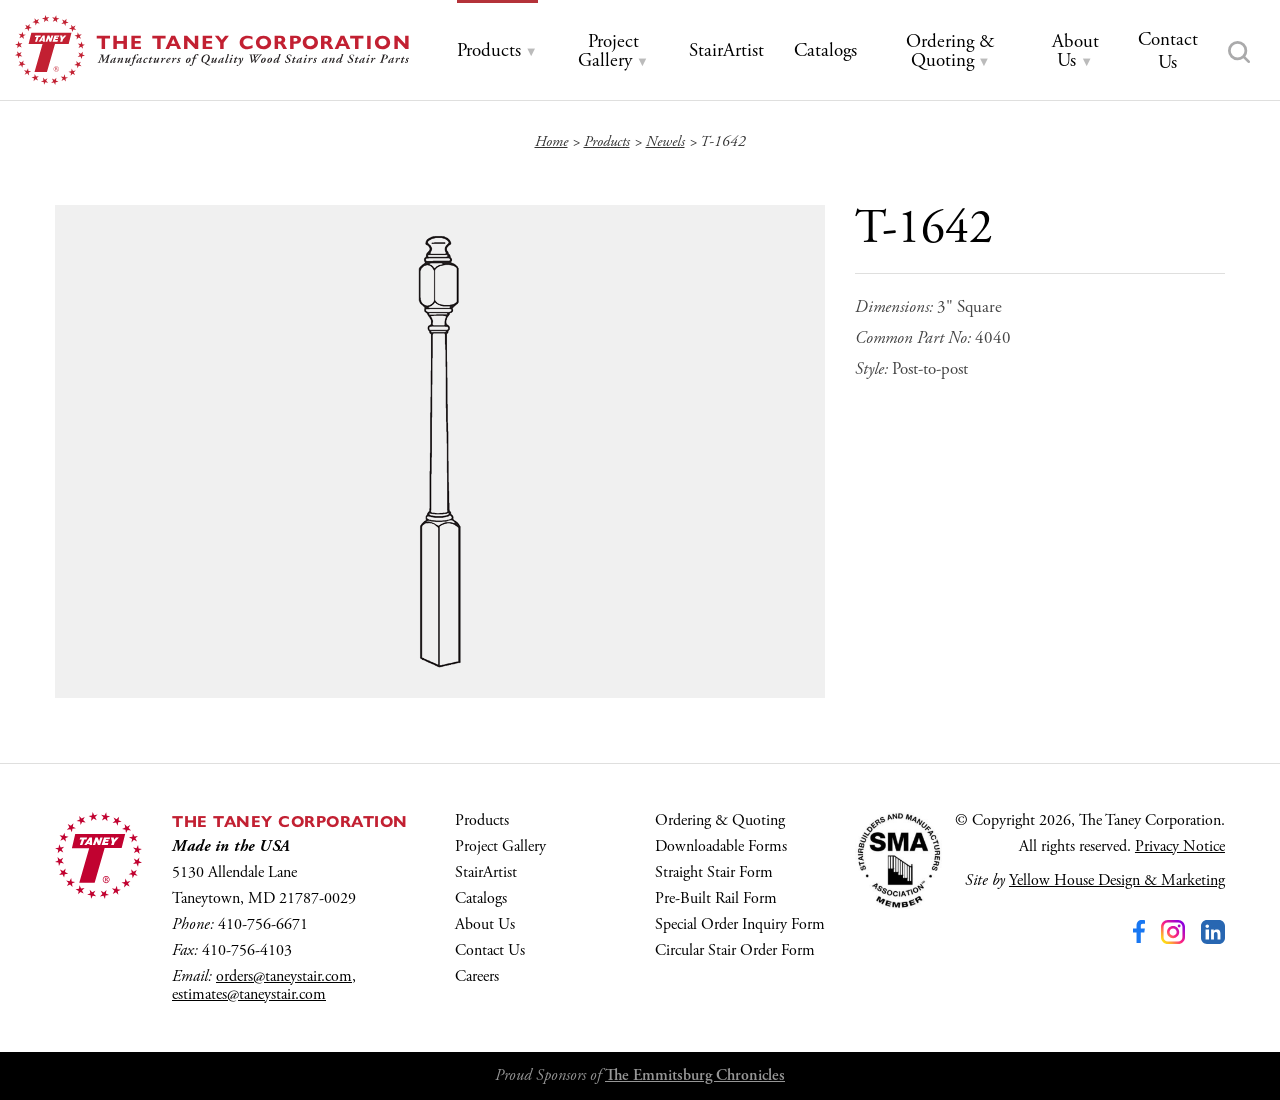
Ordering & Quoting (720, 820)
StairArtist (486, 872)
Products (482, 820)
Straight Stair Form (714, 872)
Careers (477, 976)
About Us (485, 924)
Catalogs (481, 898)
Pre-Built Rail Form (716, 898)
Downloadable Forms (721, 846)
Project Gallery (500, 846)
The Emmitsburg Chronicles (695, 1075)
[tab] (497, 51)
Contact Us (490, 950)
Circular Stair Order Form (735, 950)
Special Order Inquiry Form (740, 924)
